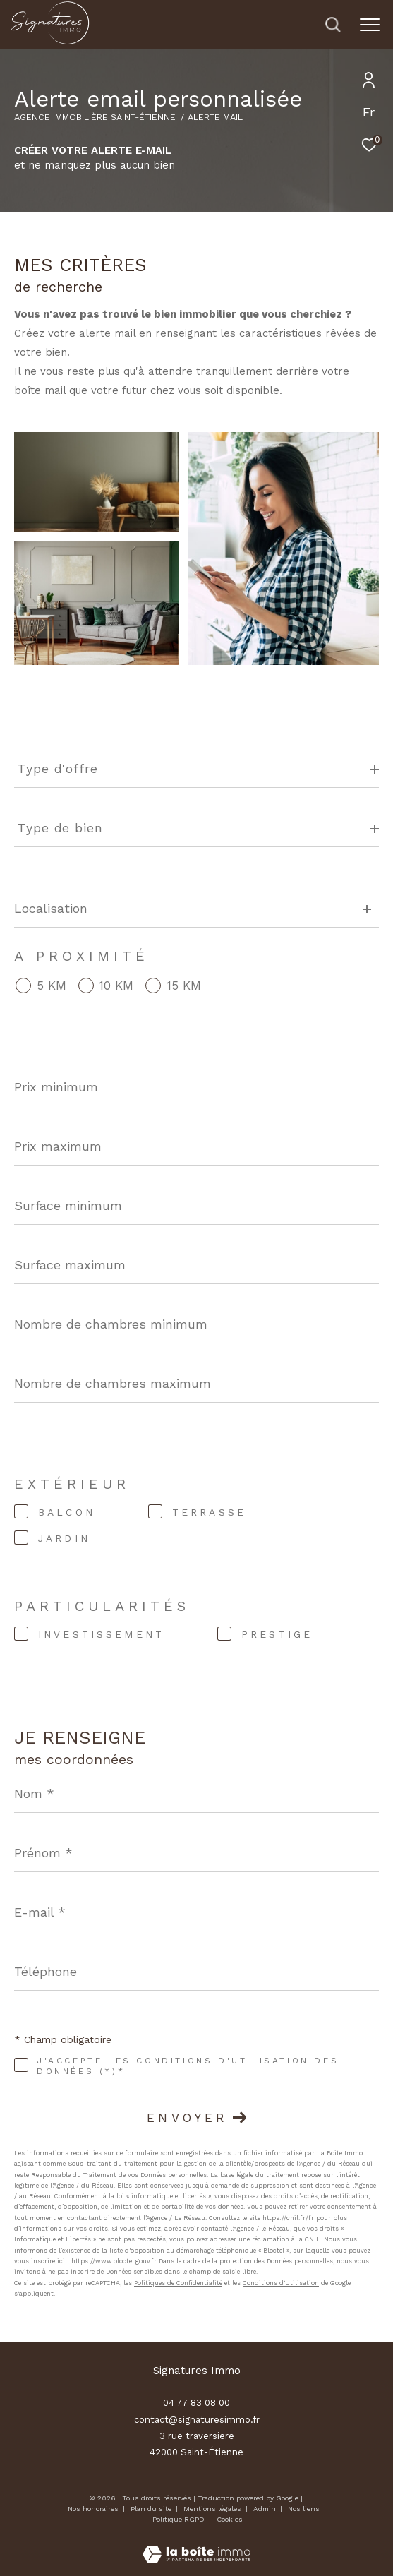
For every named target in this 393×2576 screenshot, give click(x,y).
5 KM (51, 986)
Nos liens (305, 2508)
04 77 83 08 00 (196, 2402)
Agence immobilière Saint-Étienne (95, 117)
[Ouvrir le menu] (369, 24)
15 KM (184, 986)
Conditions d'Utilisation (281, 2283)
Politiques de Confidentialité (178, 2283)
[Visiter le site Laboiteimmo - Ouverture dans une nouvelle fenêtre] (196, 2544)
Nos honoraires (93, 2508)
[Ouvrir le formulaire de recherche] (333, 24)
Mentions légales (213, 2508)
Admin (265, 2508)
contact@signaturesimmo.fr (197, 2419)
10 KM (116, 986)
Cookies (230, 2519)
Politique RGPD (178, 2519)
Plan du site (152, 2508)
